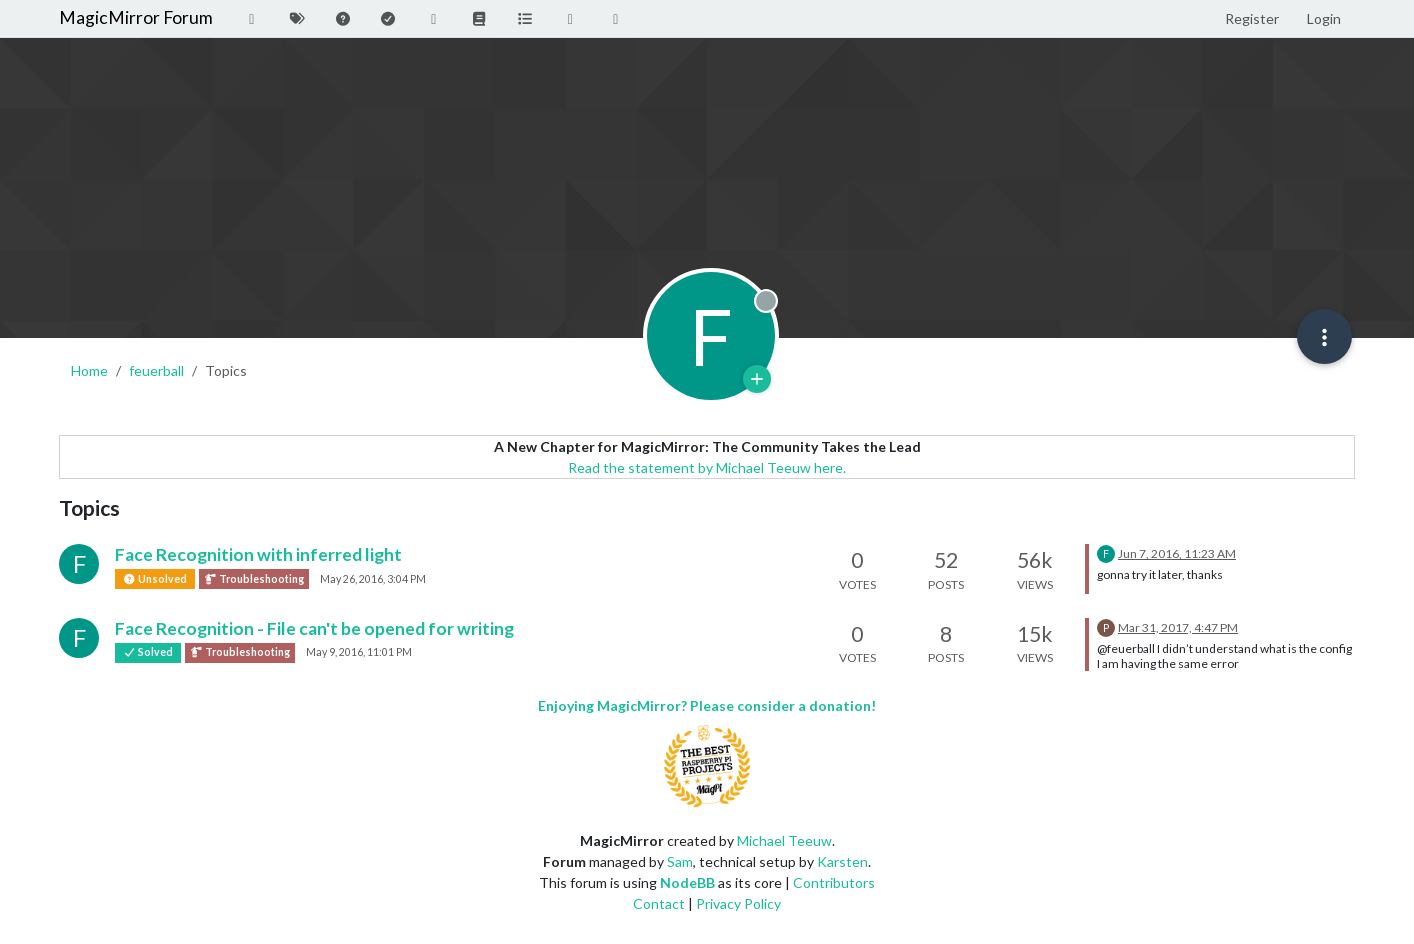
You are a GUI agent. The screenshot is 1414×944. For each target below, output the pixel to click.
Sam (680, 861)
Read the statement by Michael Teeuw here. (707, 467)
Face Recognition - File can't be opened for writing (314, 628)
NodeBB (687, 882)
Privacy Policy (738, 903)
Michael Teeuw (784, 840)
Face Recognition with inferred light (258, 554)
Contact (659, 903)
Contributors (834, 882)
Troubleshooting (254, 579)
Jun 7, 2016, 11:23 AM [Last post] (1177, 553)
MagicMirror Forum (136, 17)
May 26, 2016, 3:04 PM (373, 579)
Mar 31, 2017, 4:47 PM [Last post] (1178, 627)
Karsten (842, 861)
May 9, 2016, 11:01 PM (359, 652)
